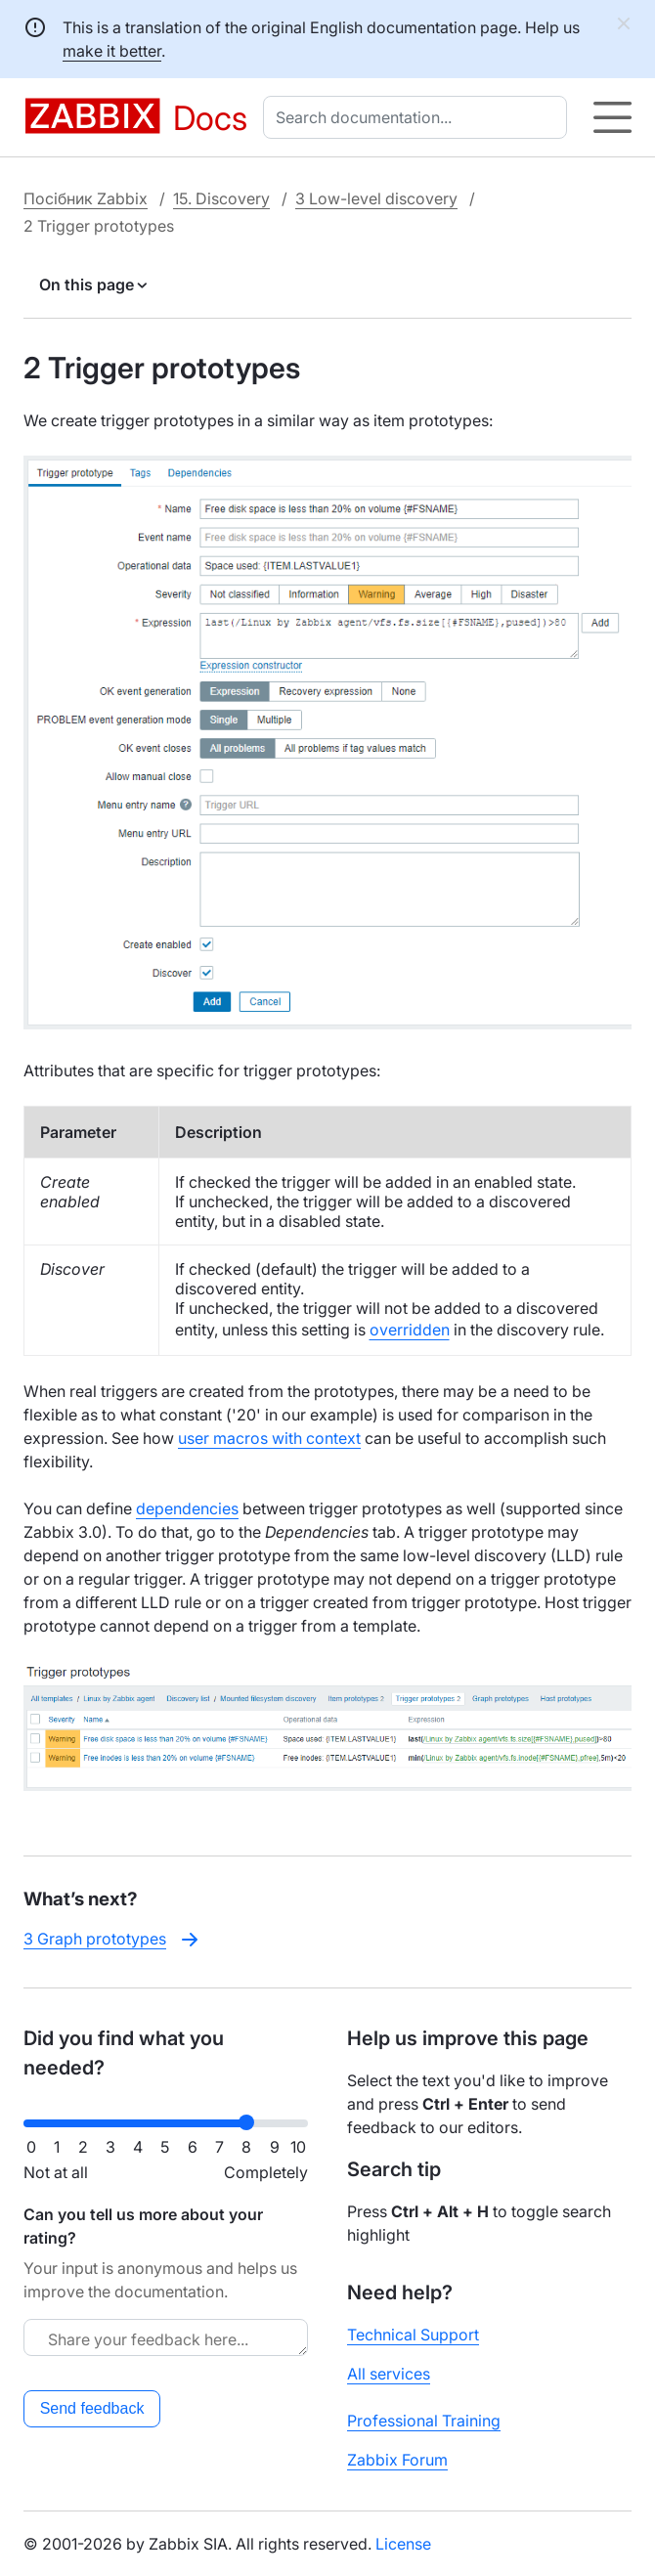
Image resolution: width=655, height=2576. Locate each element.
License (403, 2544)
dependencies (187, 1508)
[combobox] (419, 117)
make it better (112, 51)
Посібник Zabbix (85, 198)
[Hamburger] (612, 117)
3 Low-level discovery (376, 198)
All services (388, 2373)
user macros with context (269, 1438)
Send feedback (92, 2408)
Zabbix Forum (397, 2459)
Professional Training (424, 2420)
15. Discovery (221, 198)
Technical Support (413, 2334)
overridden (410, 1329)
